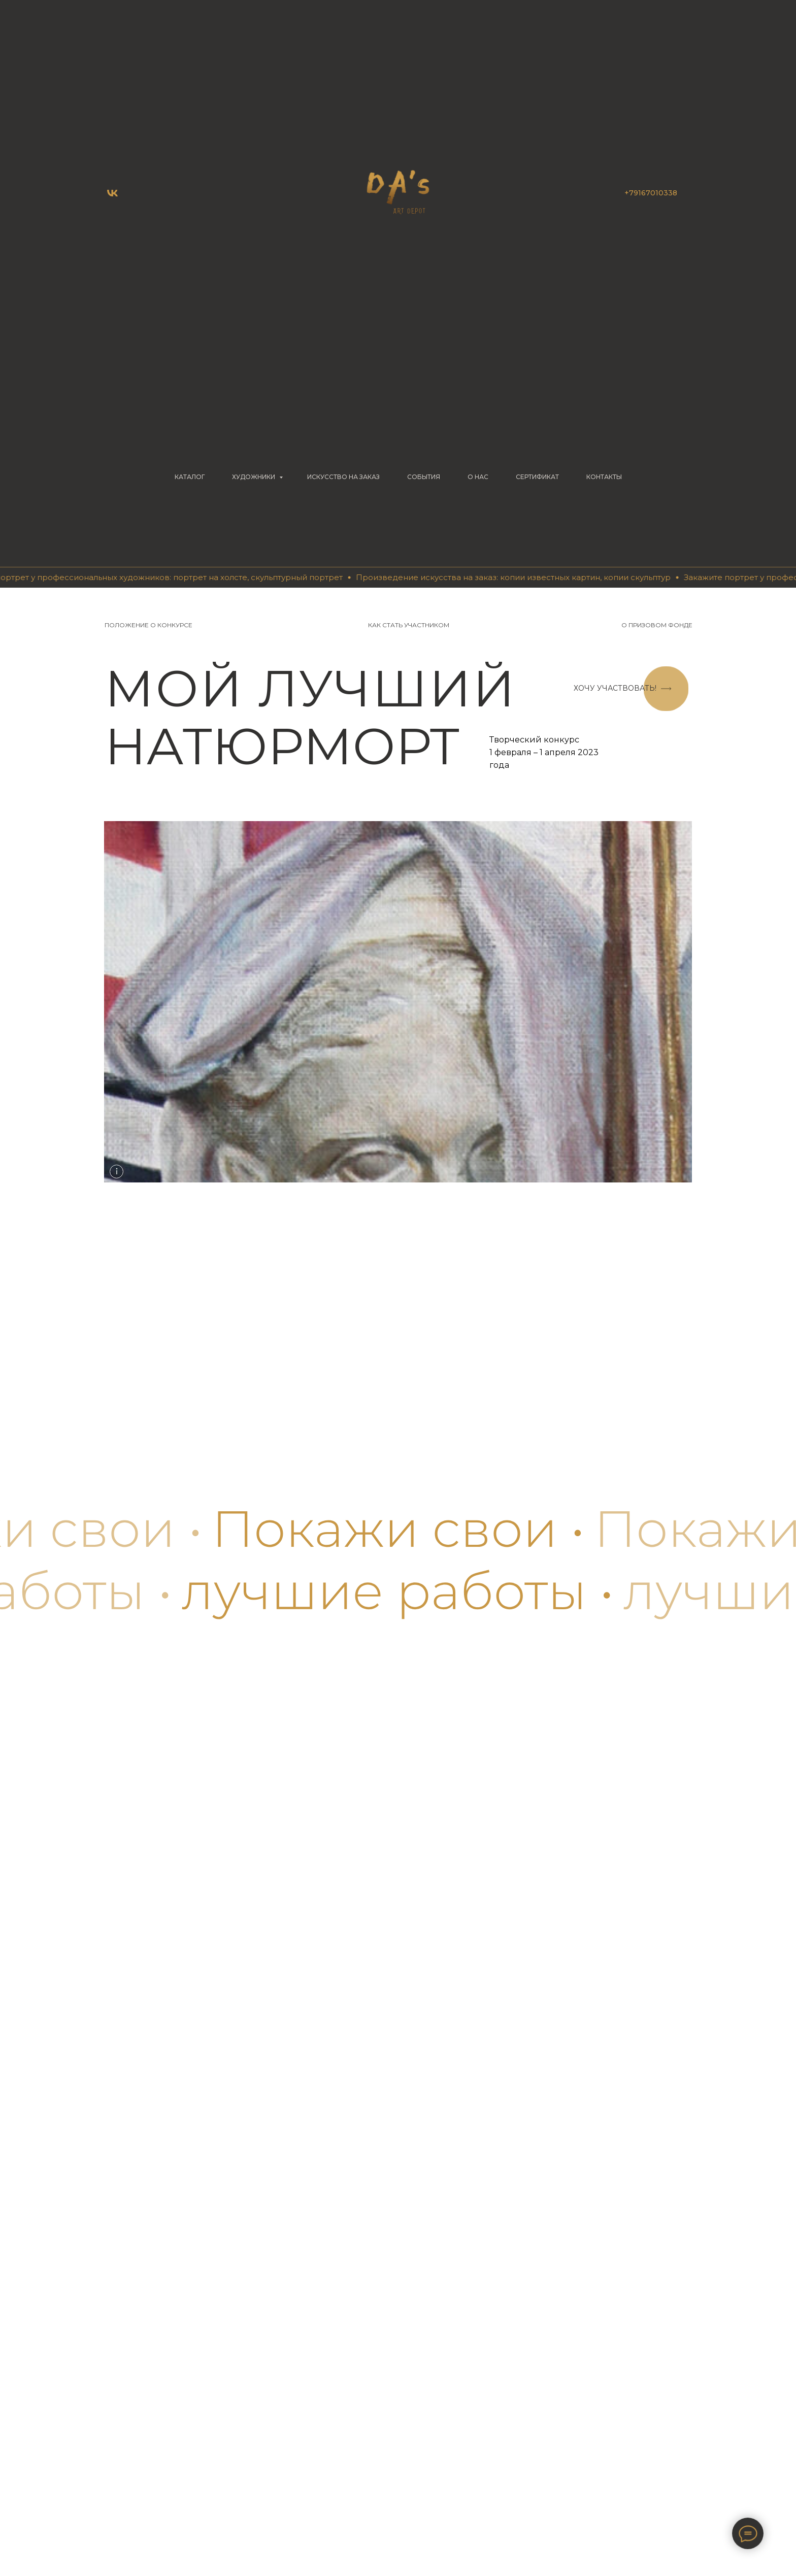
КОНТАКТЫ (604, 477)
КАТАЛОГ (190, 477)
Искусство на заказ (343, 477)
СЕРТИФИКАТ (537, 477)
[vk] (112, 193)
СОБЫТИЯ (423, 477)
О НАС (478, 477)
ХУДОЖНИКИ (254, 477)
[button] (615, 689)
